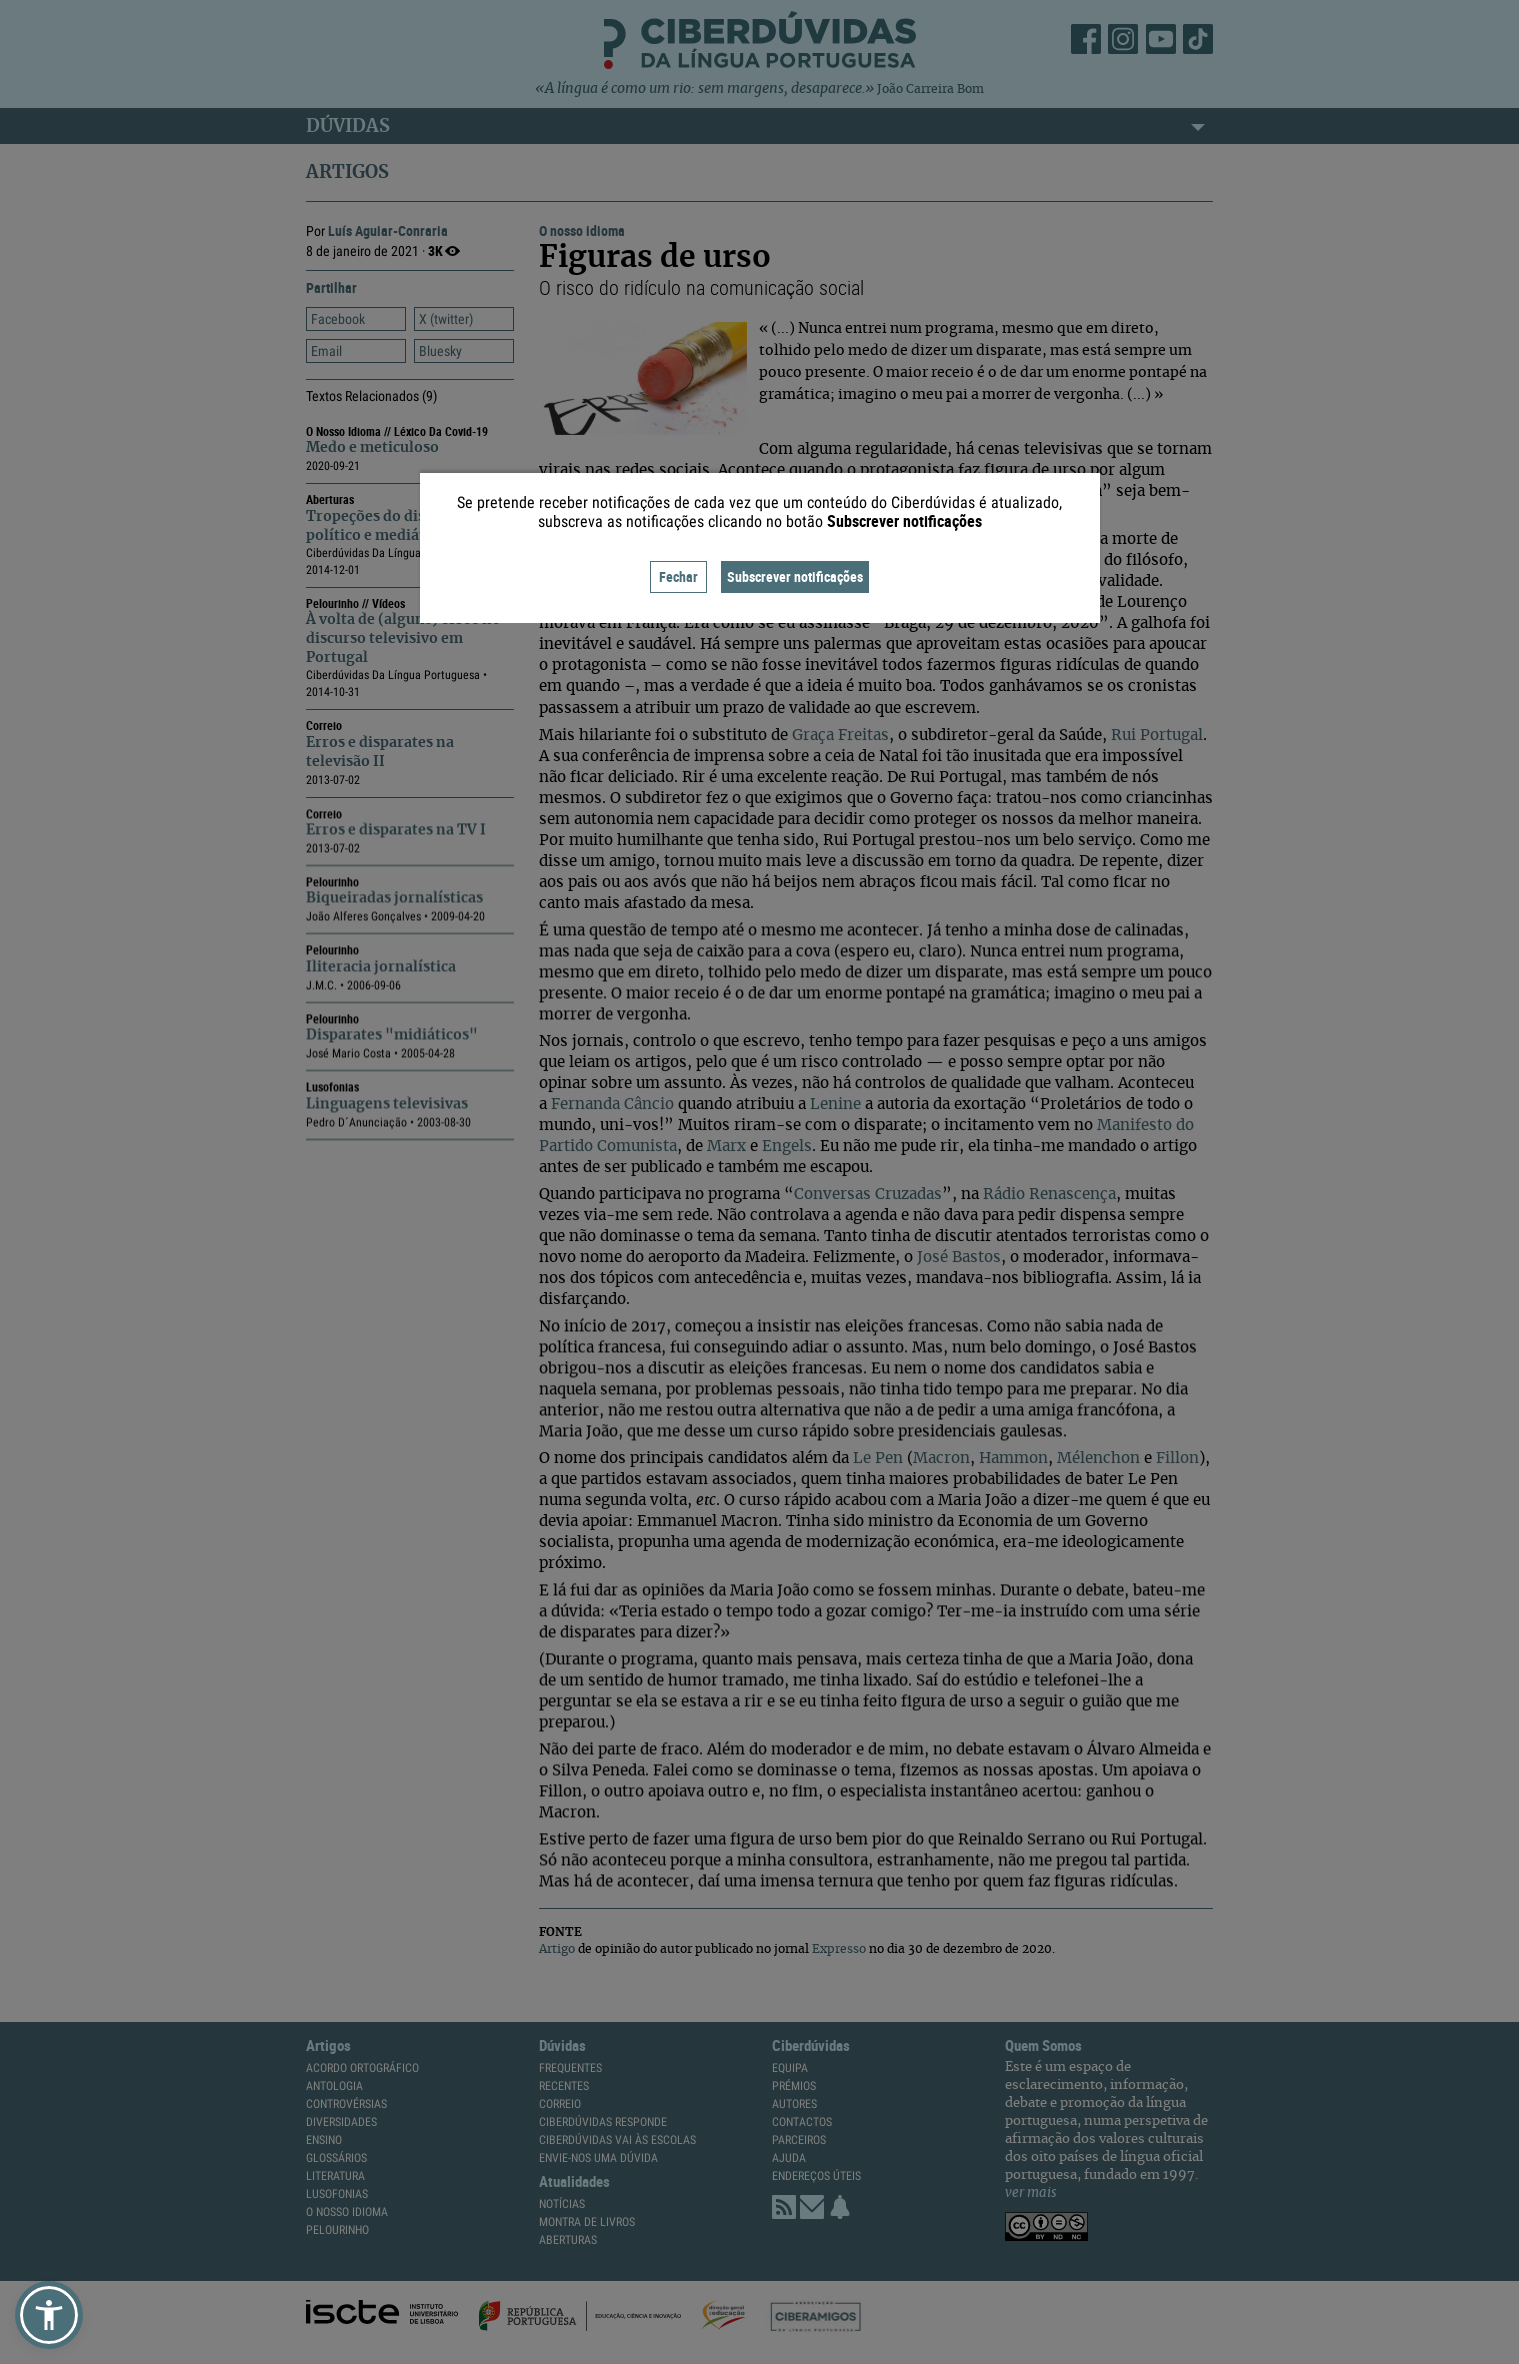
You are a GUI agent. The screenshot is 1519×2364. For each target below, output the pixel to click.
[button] (49, 2315)
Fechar (678, 576)
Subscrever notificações (795, 576)
